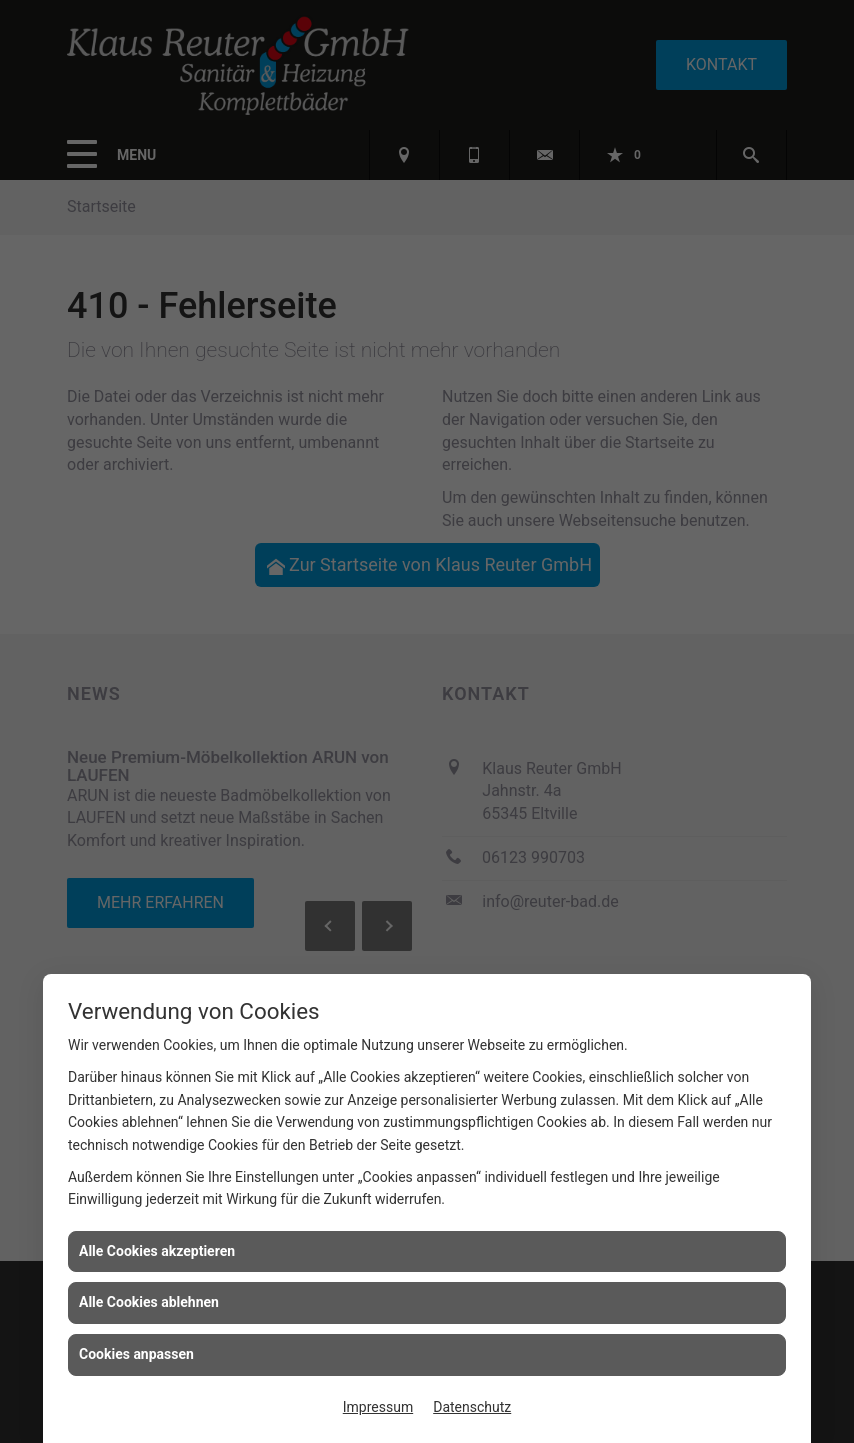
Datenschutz (472, 1407)
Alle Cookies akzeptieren (157, 1251)
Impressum (378, 1407)
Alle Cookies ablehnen (149, 1302)
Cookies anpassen (136, 1354)
